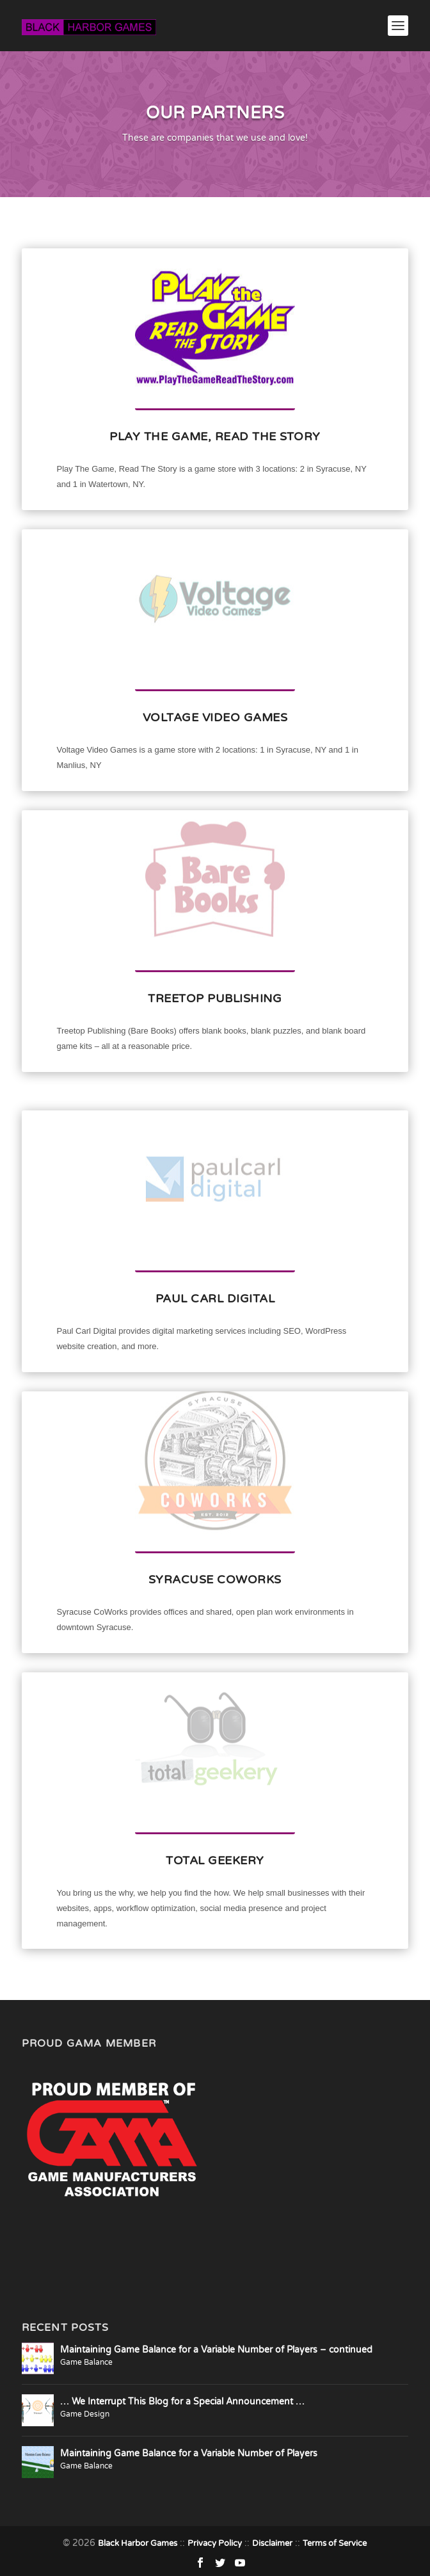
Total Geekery (215, 1860)
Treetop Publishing (215, 998)
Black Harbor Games (137, 2543)
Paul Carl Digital (215, 1299)
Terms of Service (335, 2543)
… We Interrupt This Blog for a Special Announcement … (182, 2401)
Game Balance (86, 2362)
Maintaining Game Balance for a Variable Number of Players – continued (216, 2349)
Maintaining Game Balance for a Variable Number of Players (188, 2453)
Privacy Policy (214, 2543)
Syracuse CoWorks (215, 1579)
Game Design (84, 2414)
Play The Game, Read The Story (215, 436)
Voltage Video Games (215, 717)
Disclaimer (272, 2543)
